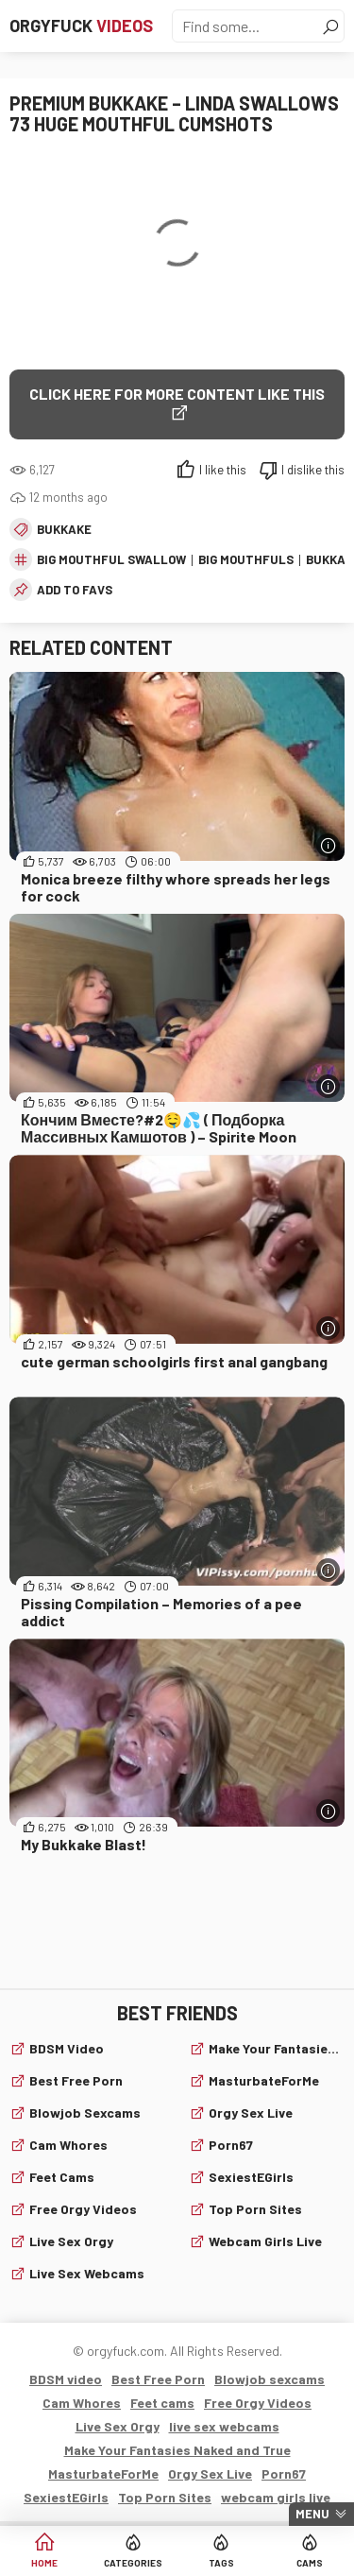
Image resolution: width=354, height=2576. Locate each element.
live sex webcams (86, 2273)
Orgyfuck (81, 25)
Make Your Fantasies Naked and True (277, 2048)
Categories (133, 2562)
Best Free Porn (76, 2080)
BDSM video (66, 2048)
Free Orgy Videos (83, 2209)
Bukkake (64, 529)
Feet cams (61, 2177)
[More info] (328, 845)
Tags (221, 2562)
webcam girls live (265, 2241)
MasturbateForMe (264, 2080)
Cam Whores (68, 2145)
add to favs (74, 589)
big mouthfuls (246, 559)
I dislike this (313, 469)
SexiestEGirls (251, 2177)
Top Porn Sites (255, 2209)
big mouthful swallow (111, 559)
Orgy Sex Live (251, 2112)
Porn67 (231, 2145)
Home (44, 2562)
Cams (309, 2562)
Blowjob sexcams (85, 2112)
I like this (222, 469)
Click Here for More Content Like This (177, 394)
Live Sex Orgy (71, 2241)
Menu (312, 2513)
